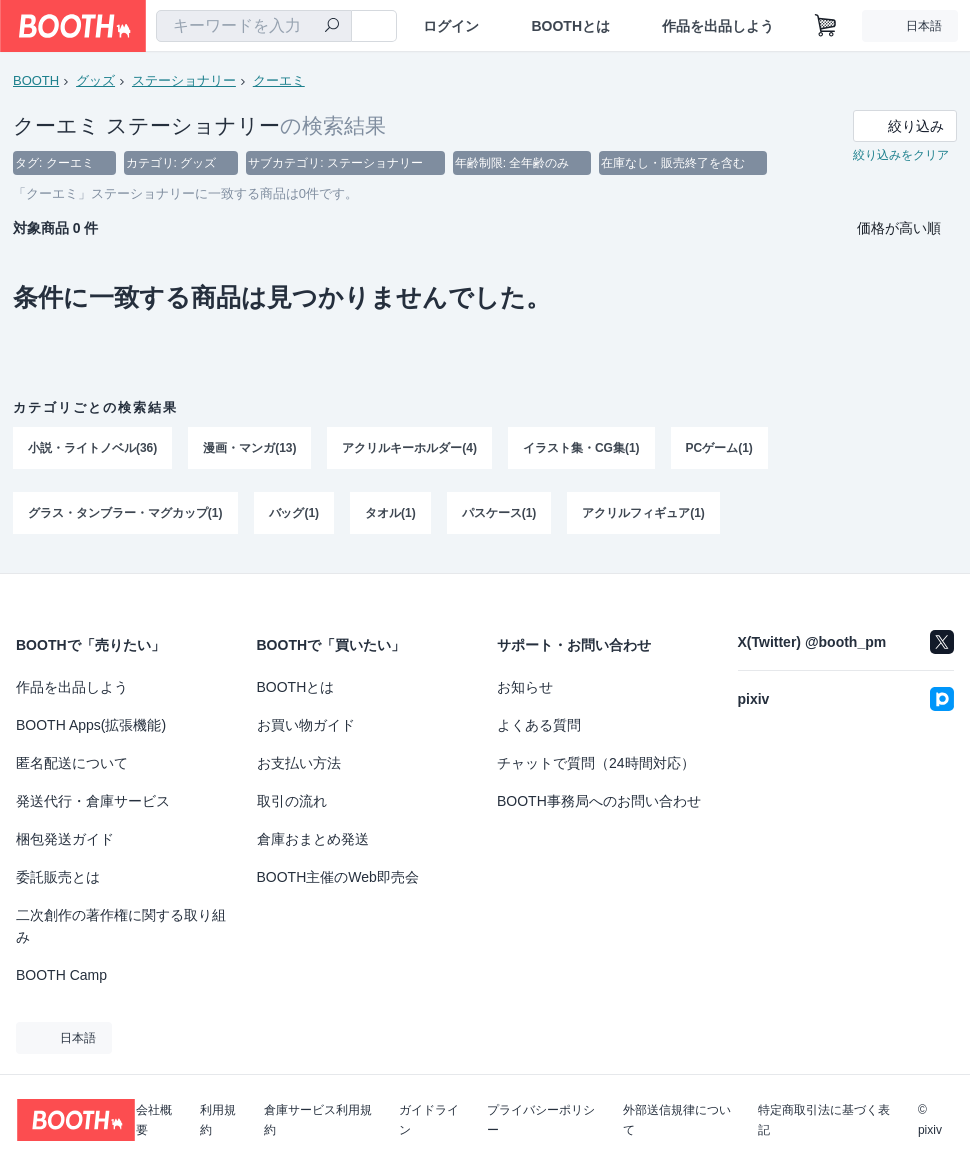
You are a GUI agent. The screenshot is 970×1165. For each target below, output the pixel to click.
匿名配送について (72, 763)
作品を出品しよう (718, 26)
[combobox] (254, 26)
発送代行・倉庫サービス (93, 801)
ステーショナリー (184, 80)
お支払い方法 (299, 763)
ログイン (451, 26)
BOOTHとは (570, 26)
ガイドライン (429, 1120)
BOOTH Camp (61, 975)
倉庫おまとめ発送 (313, 839)
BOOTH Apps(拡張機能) (91, 725)
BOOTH (36, 80)
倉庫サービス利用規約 (318, 1120)
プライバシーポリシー (541, 1120)
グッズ (95, 80)
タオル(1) (390, 515)
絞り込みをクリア (901, 156)
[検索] (332, 27)
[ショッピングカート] (826, 26)
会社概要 (154, 1120)
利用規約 (218, 1120)
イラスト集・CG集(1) (581, 449)
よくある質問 (539, 725)
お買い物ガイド (306, 725)
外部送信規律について (677, 1120)
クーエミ (279, 80)
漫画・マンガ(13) (249, 449)
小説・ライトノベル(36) (92, 449)
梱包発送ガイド (65, 839)
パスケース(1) (499, 515)
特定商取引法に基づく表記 (824, 1120)
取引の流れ (292, 801)
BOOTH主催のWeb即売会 (338, 877)
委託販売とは (58, 877)
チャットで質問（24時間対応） (596, 763)
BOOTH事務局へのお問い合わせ (599, 801)
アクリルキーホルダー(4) (410, 449)
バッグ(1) (294, 515)
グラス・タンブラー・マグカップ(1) (125, 515)
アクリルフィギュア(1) (644, 515)
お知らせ (525, 687)
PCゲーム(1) (719, 449)
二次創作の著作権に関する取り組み (121, 926)
